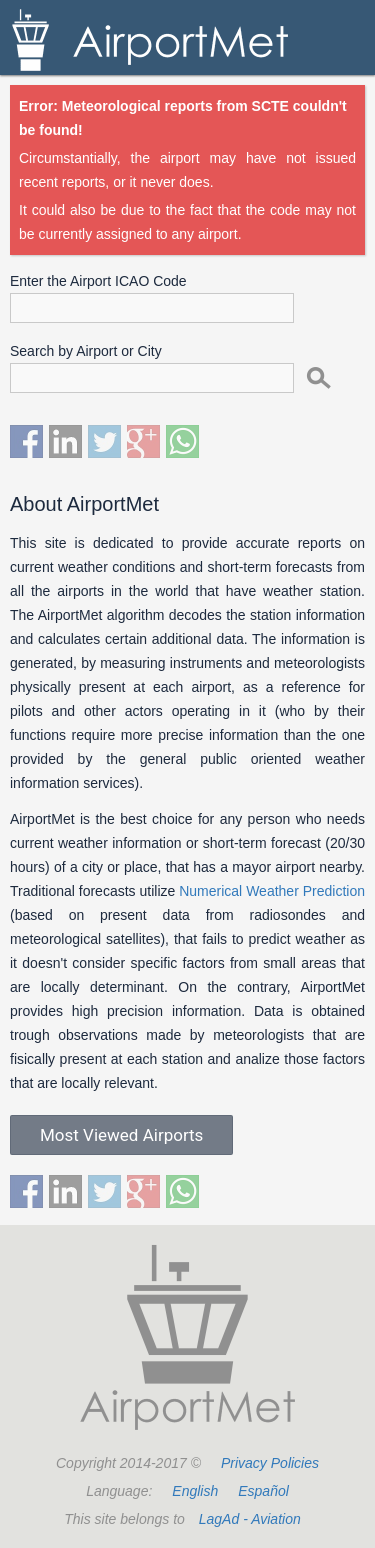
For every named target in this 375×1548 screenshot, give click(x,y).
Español (263, 1491)
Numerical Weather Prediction (272, 891)
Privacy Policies (270, 1463)
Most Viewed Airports (121, 1135)
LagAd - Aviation (250, 1519)
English (195, 1491)
